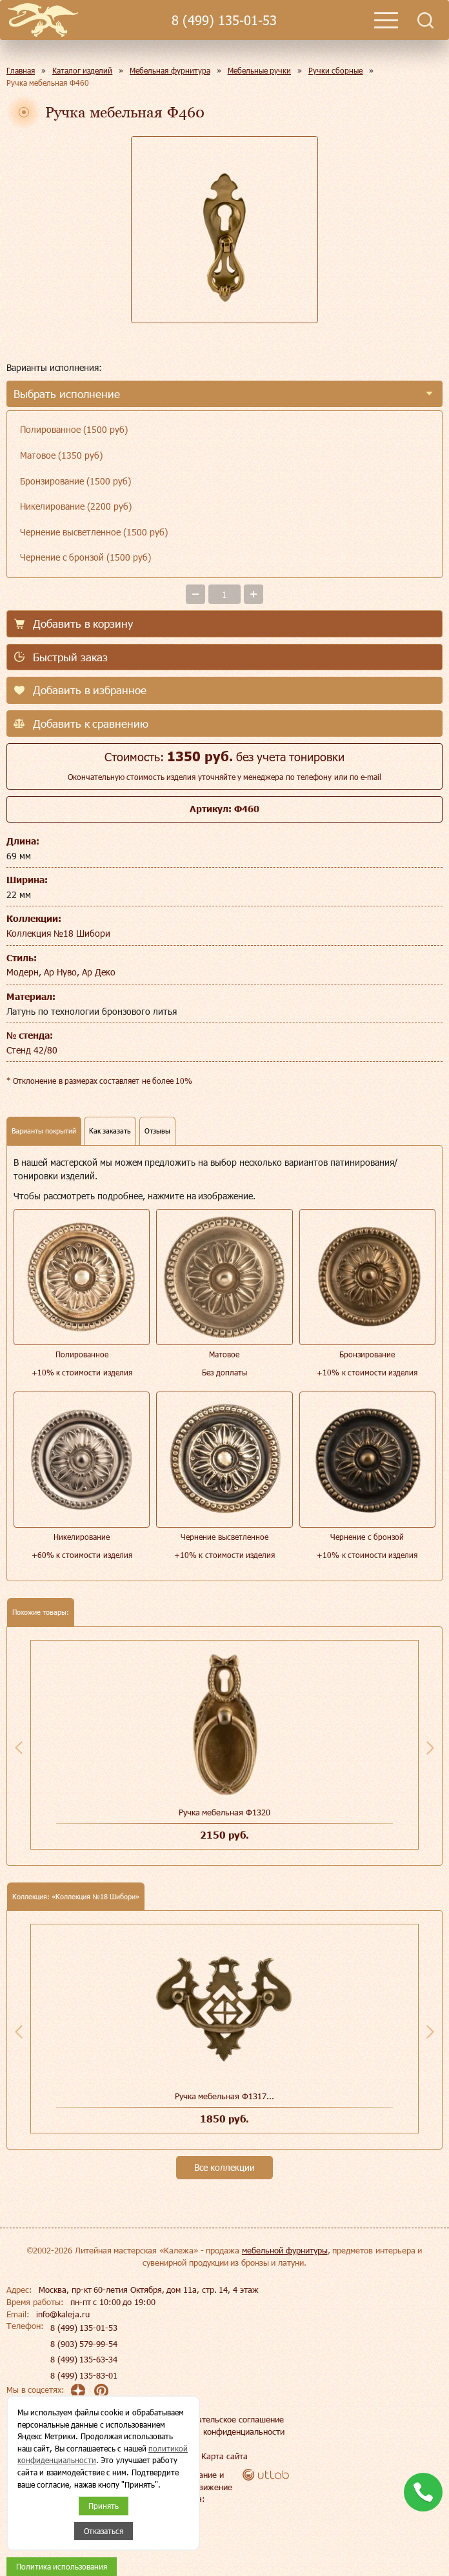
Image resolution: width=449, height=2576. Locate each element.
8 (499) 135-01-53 (224, 20)
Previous (19, 1747)
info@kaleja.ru (63, 2314)
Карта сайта (224, 2456)
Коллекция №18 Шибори (58, 933)
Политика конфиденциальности (224, 2431)
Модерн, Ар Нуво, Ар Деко (60, 971)
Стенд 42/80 (31, 1049)
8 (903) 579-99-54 (83, 2344)
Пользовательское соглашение (224, 2419)
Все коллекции (224, 2167)
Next (430, 1747)
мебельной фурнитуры (285, 2250)
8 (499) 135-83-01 (83, 2375)
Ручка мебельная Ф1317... (224, 2096)
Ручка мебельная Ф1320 (224, 1812)
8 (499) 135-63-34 (83, 2359)
